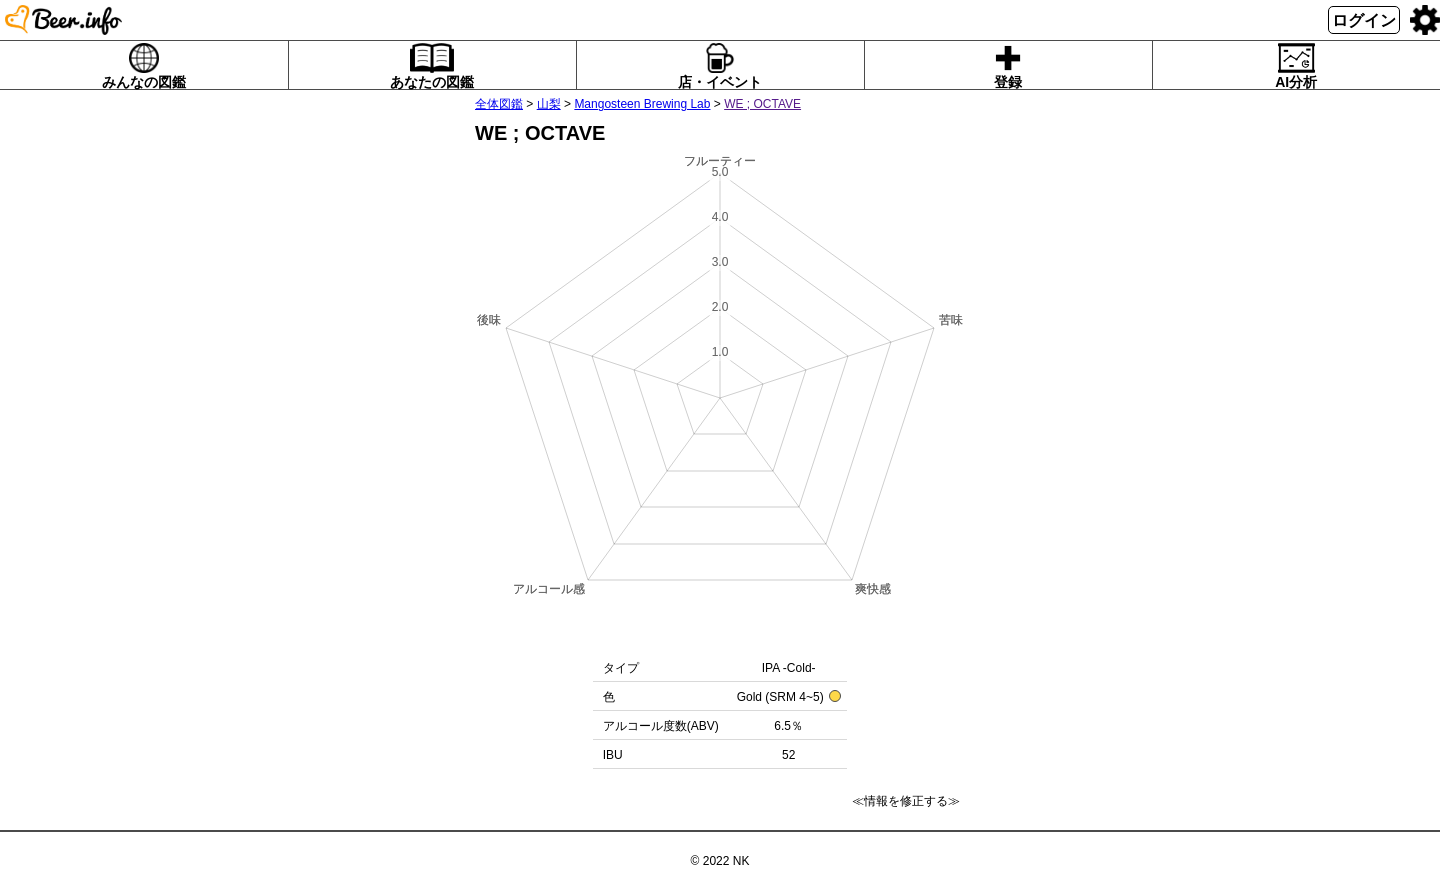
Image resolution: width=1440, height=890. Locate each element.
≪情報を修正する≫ (906, 801)
